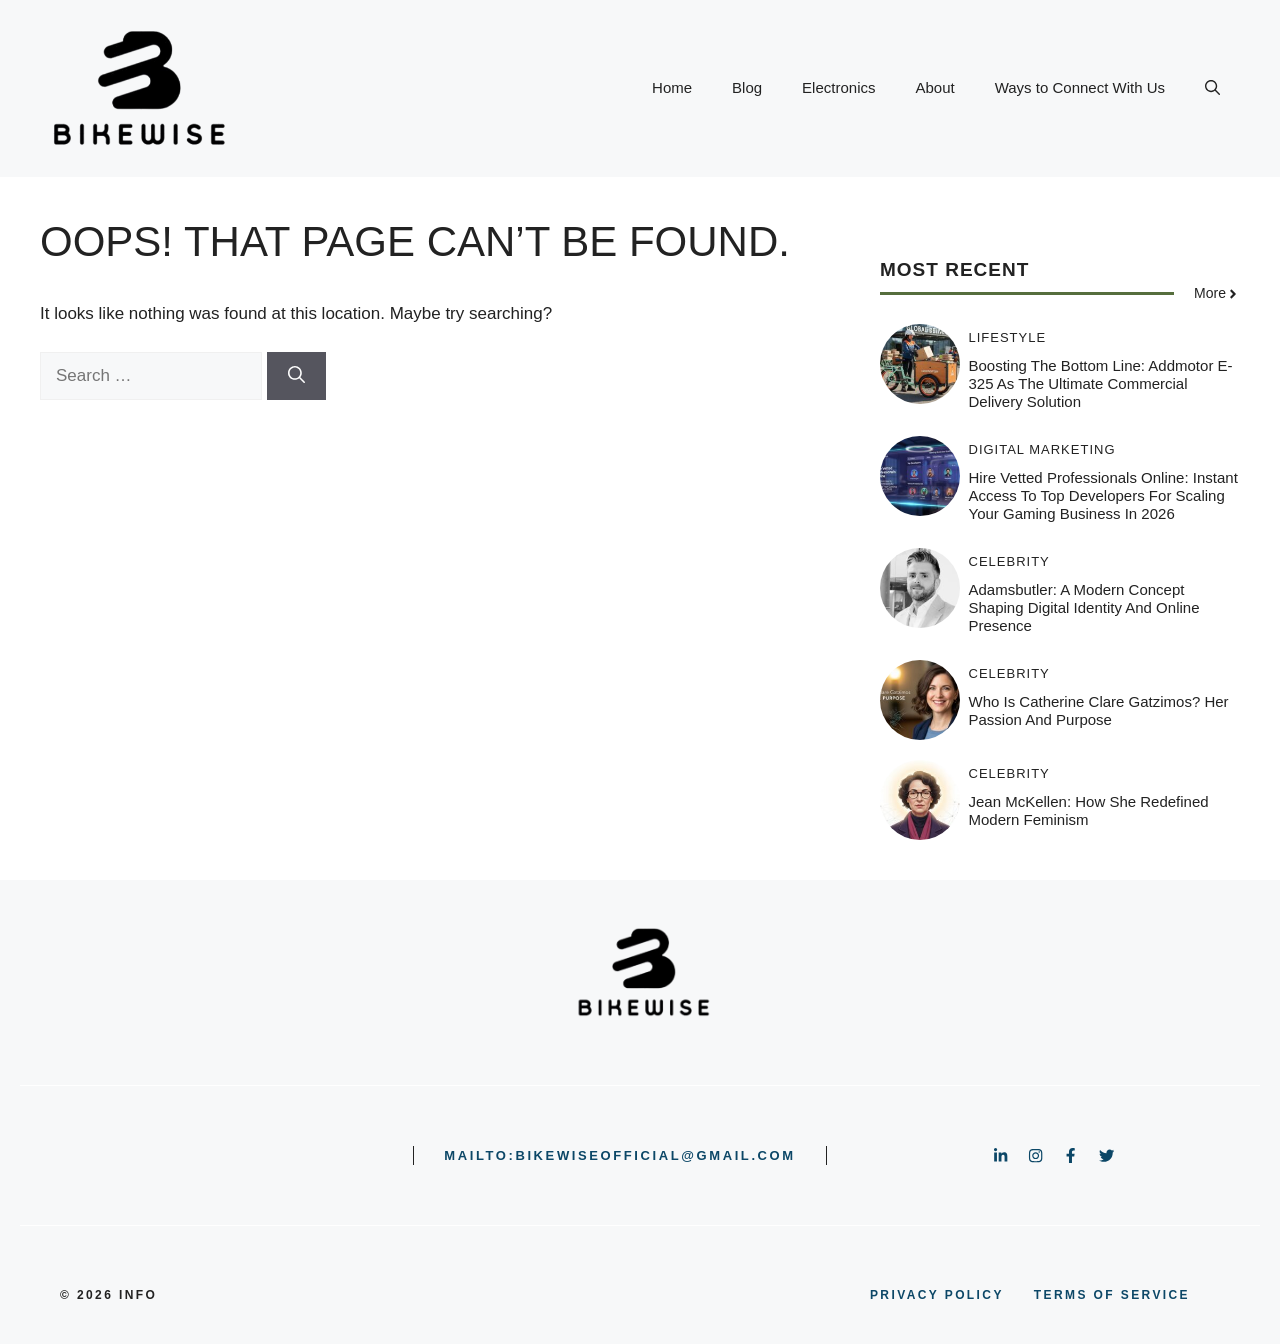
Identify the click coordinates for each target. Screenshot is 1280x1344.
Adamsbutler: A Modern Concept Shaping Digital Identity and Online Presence (1084, 607)
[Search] (296, 376)
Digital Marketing (1042, 449)
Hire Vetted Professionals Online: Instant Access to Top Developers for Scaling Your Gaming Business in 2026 (1103, 495)
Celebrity (1009, 561)
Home (672, 87)
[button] (1212, 88)
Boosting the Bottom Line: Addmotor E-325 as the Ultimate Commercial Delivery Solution (1101, 383)
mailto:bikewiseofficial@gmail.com (619, 1155)
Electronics (838, 87)
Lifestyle (1008, 337)
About (934, 87)
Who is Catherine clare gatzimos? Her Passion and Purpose (1099, 710)
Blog (747, 87)
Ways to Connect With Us (1080, 87)
